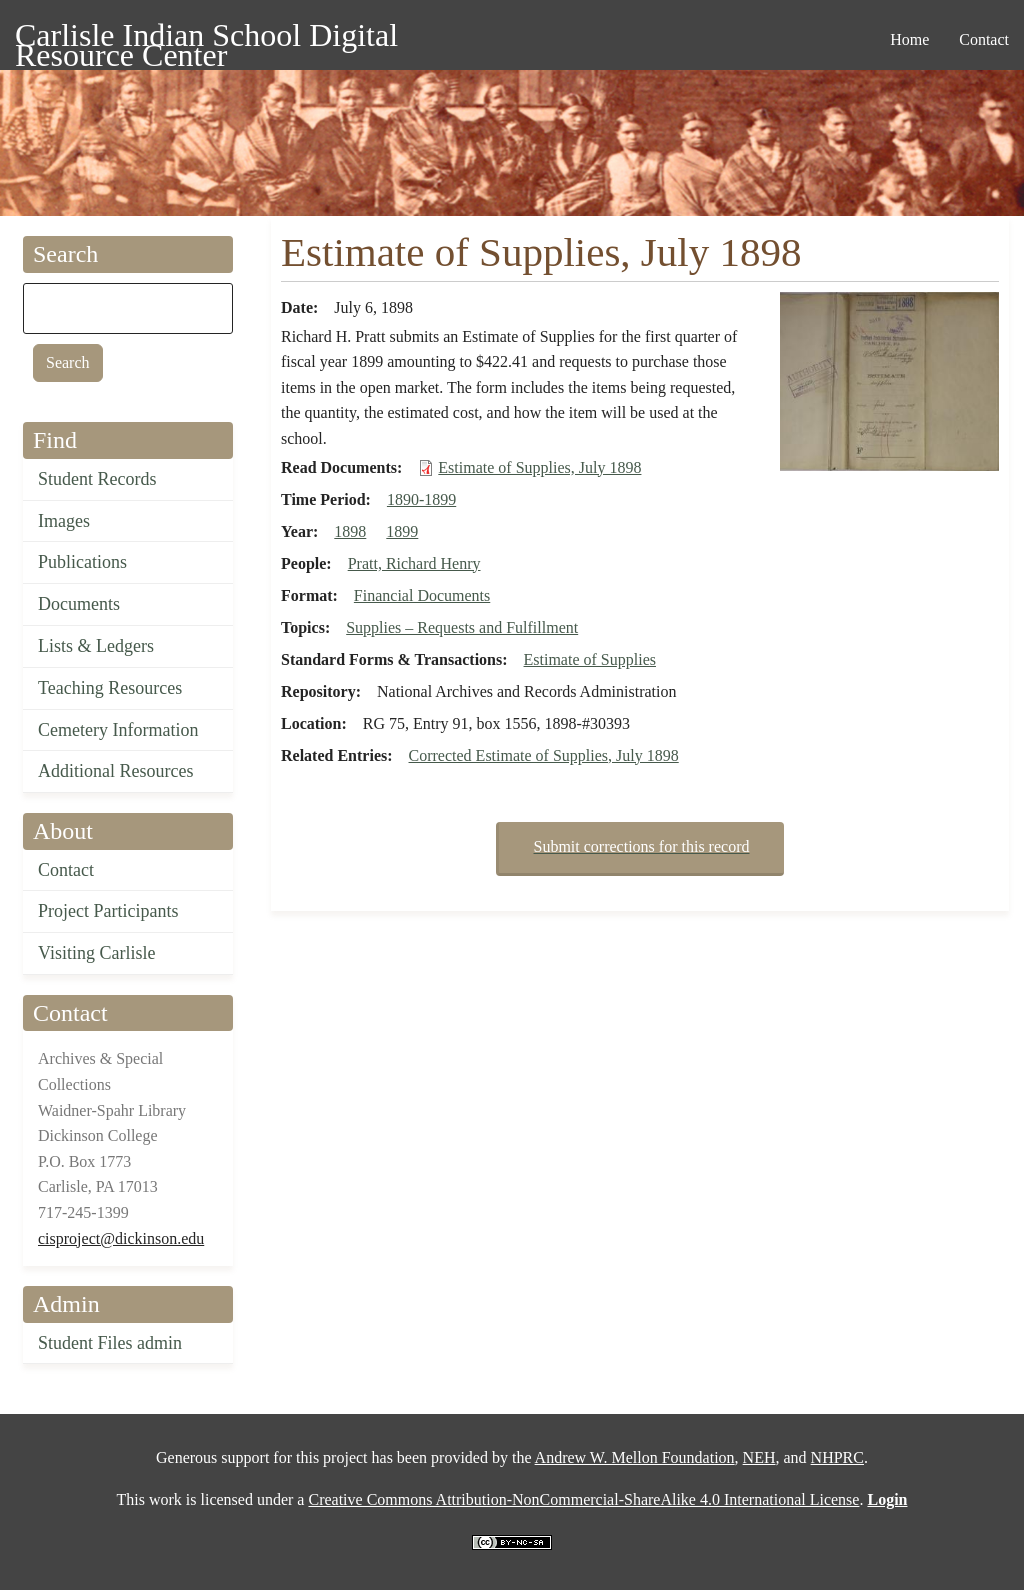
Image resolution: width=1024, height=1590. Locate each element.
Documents (79, 604)
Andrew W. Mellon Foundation (635, 1457)
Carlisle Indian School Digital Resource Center (206, 38)
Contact (66, 870)
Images (64, 521)
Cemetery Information (118, 730)
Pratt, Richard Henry (414, 563)
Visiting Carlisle (96, 953)
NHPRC (837, 1457)
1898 (350, 531)
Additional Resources (115, 771)
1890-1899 (421, 499)
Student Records (97, 479)
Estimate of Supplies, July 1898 (539, 467)
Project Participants (108, 911)
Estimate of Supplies (590, 659)
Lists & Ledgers (96, 646)
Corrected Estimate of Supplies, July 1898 (544, 755)
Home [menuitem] (909, 39)
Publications (82, 562)
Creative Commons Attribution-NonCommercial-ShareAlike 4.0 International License (583, 1499)
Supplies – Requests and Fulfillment (462, 627)
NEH (759, 1457)
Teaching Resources (110, 688)
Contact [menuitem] (984, 39)
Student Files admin (110, 1343)
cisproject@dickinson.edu (121, 1238)
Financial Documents (422, 595)
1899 (402, 531)
